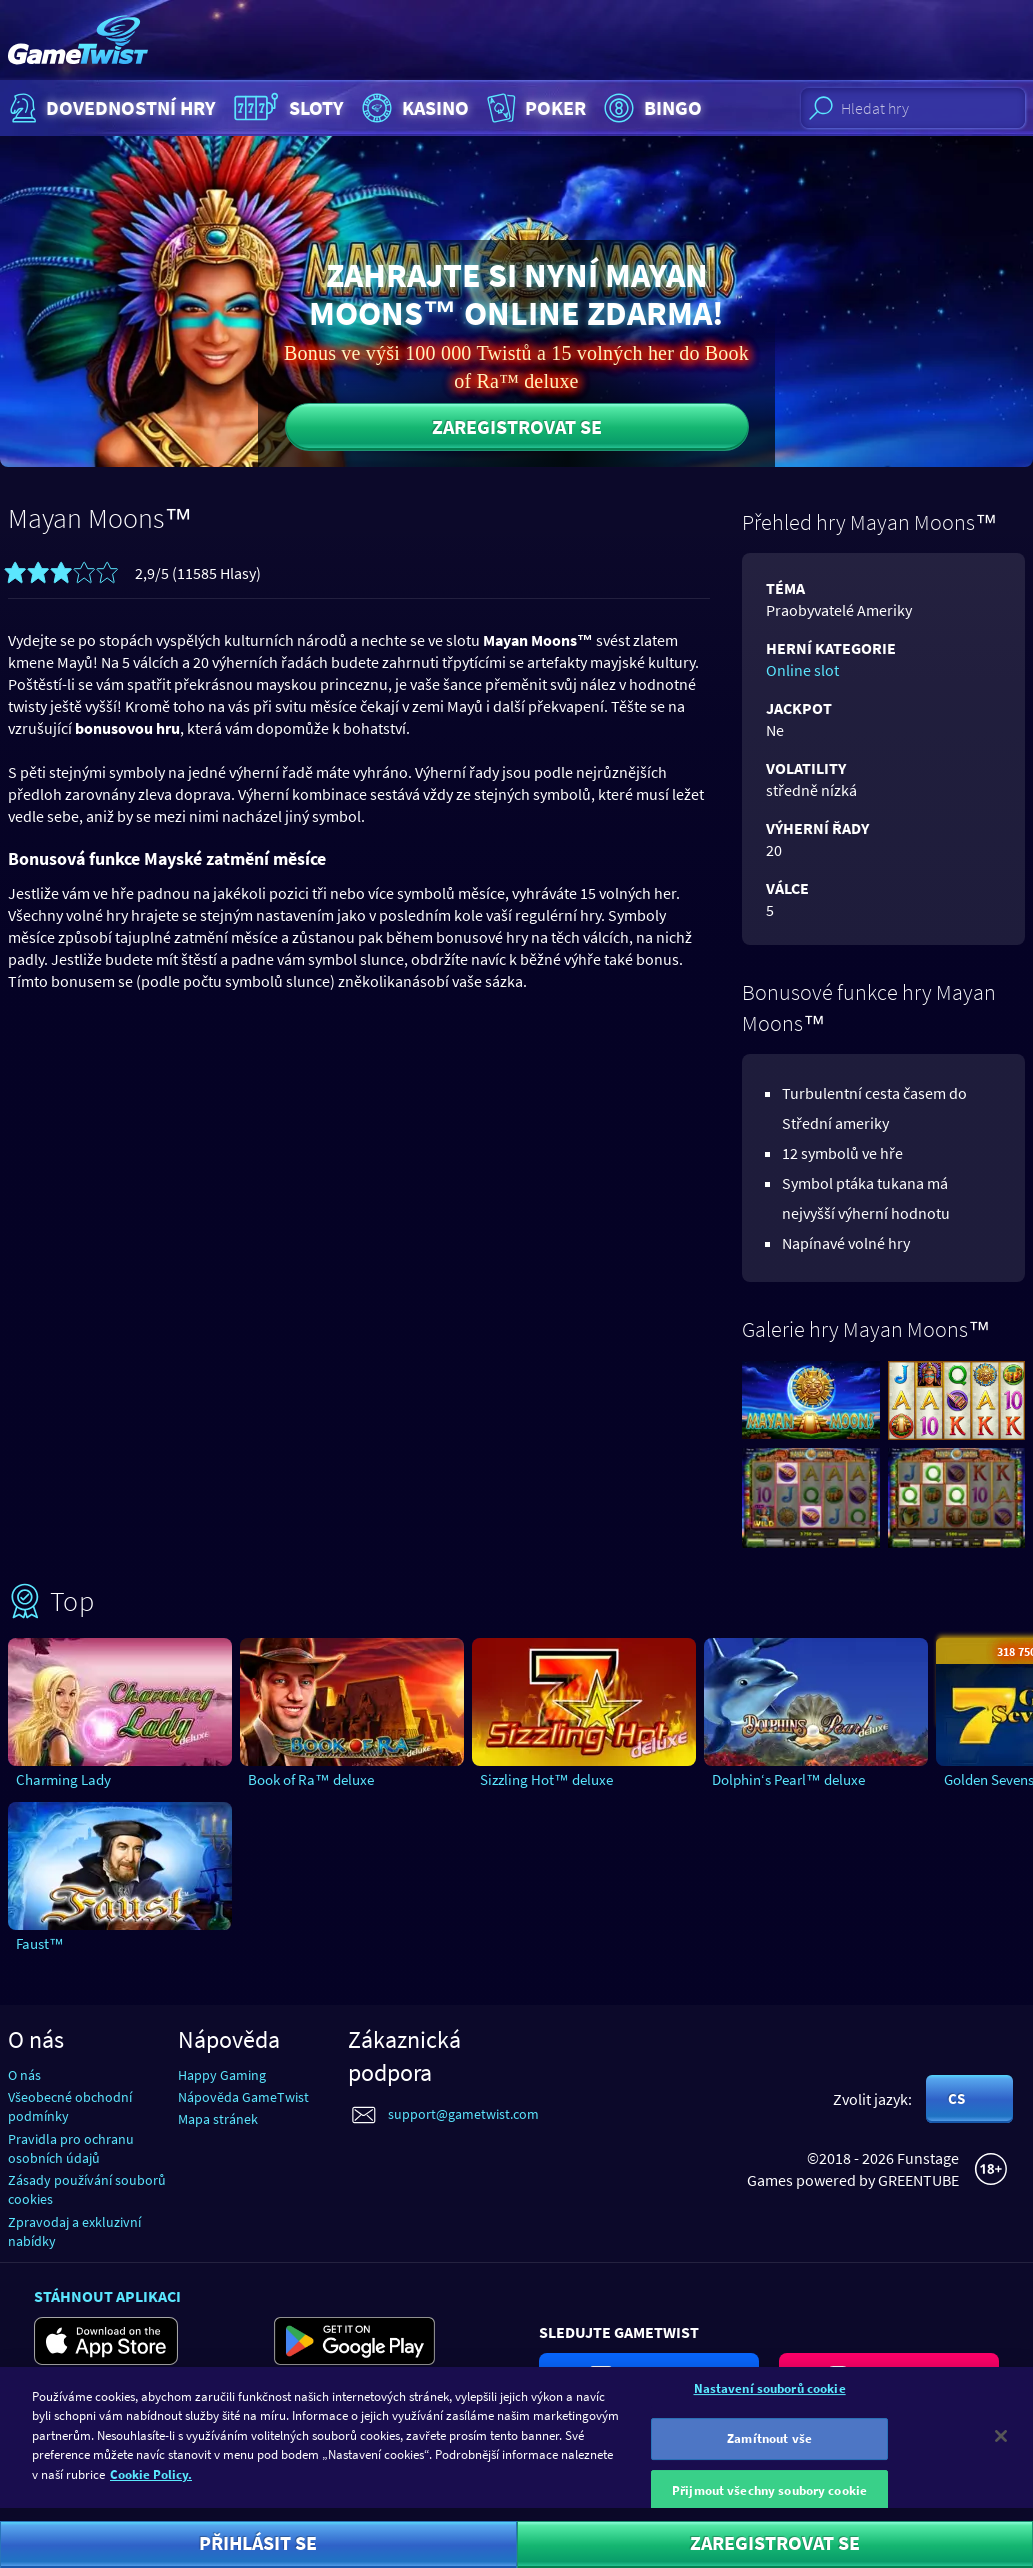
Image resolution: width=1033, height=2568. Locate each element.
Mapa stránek (218, 2119)
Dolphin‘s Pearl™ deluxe (788, 1779)
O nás (24, 2075)
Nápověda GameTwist (243, 2097)
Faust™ (40, 1943)
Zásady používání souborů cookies (87, 2189)
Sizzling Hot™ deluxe (546, 1779)
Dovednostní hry (110, 108)
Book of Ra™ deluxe (311, 1779)
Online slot (802, 670)
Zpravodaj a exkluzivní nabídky (74, 2231)
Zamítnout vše (769, 2447)
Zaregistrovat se (517, 426)
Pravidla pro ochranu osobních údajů (71, 2148)
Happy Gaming (222, 2075)
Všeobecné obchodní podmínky (70, 2106)
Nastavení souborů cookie (770, 2396)
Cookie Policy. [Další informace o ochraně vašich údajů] (151, 2483)
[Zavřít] (1001, 2444)
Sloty (286, 108)
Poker (534, 108)
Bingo (650, 108)
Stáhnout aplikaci (107, 2296)
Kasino (413, 108)
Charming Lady (63, 1779)
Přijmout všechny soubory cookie (769, 2498)
